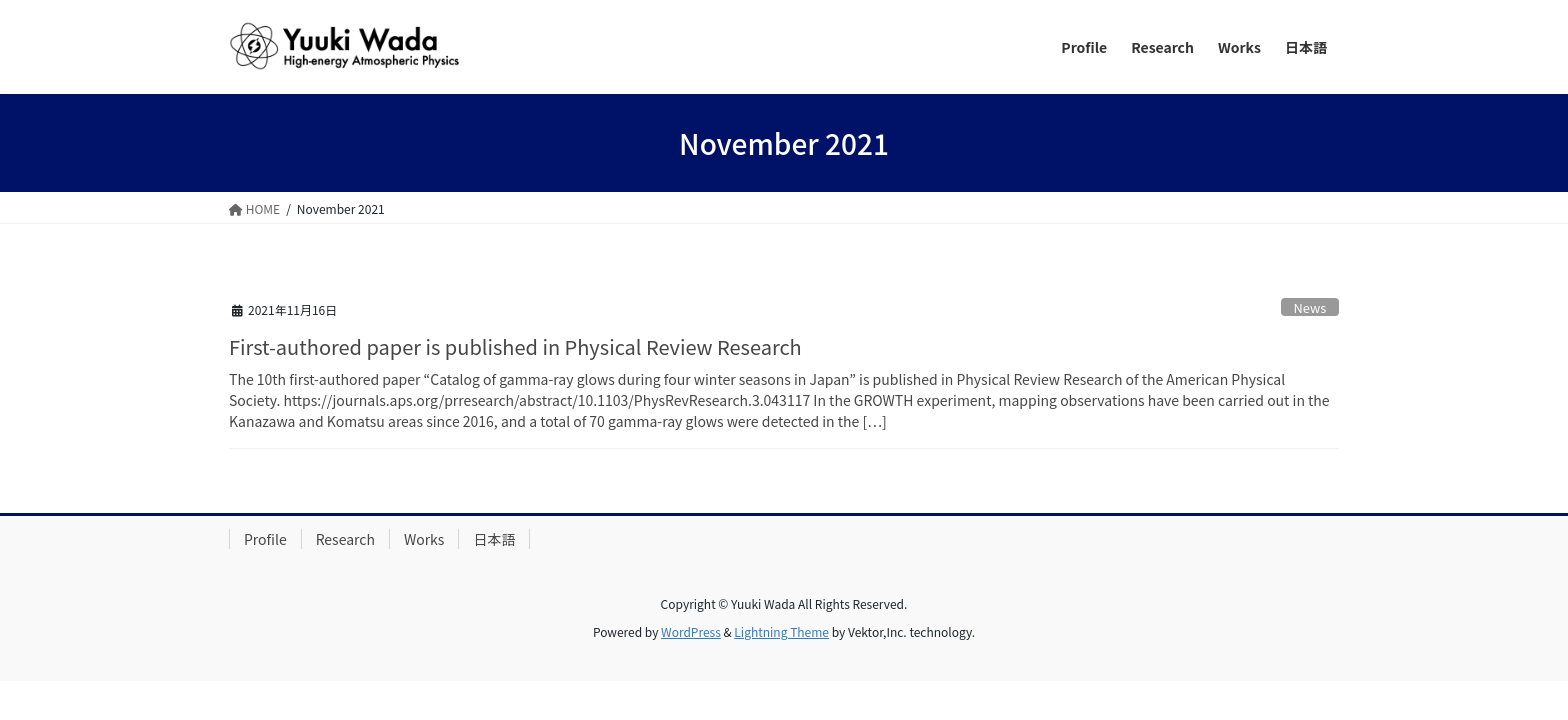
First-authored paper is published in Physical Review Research (515, 346)
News (1310, 307)
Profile (265, 539)
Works (424, 539)
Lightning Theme (781, 631)
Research (345, 539)
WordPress (691, 631)
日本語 (494, 539)
